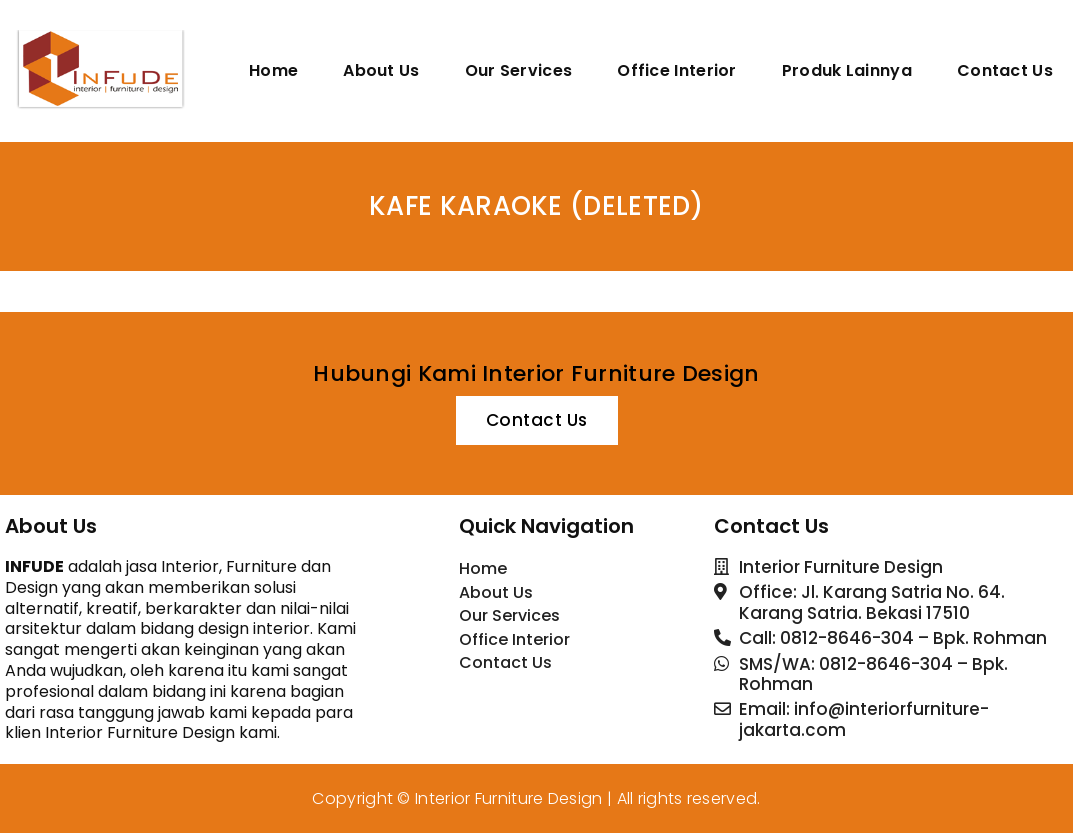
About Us (381, 70)
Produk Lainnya (847, 70)
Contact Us (1005, 70)
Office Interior (677, 70)
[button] (537, 420)
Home (273, 70)
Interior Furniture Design (509, 798)
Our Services (519, 70)
